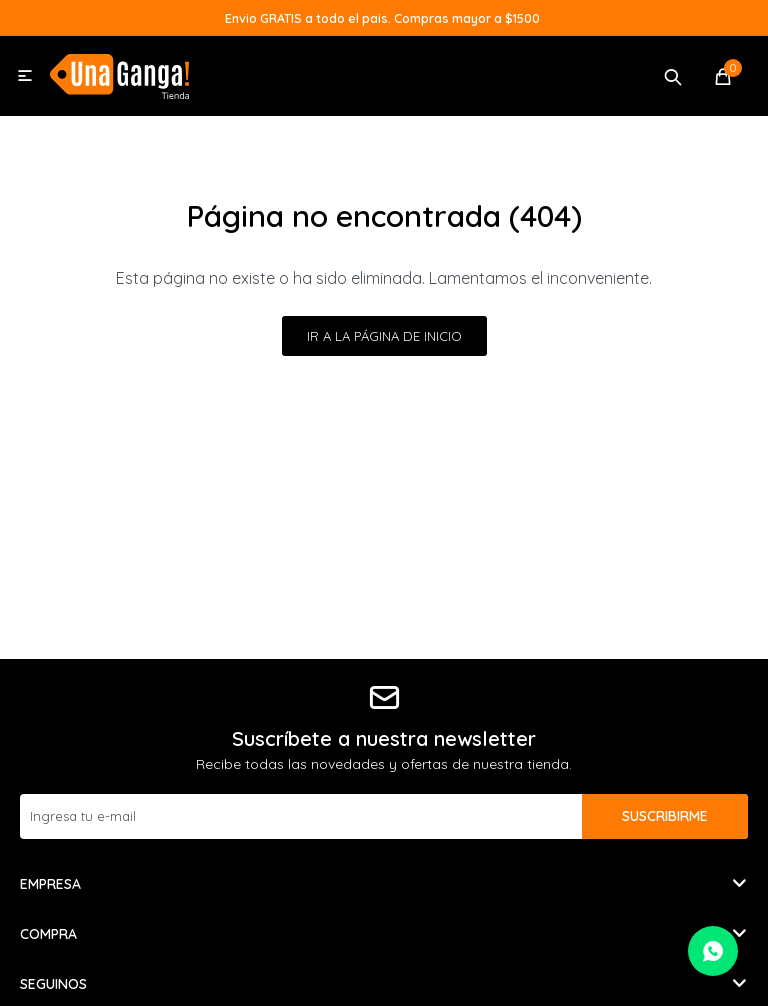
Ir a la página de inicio (384, 336)
